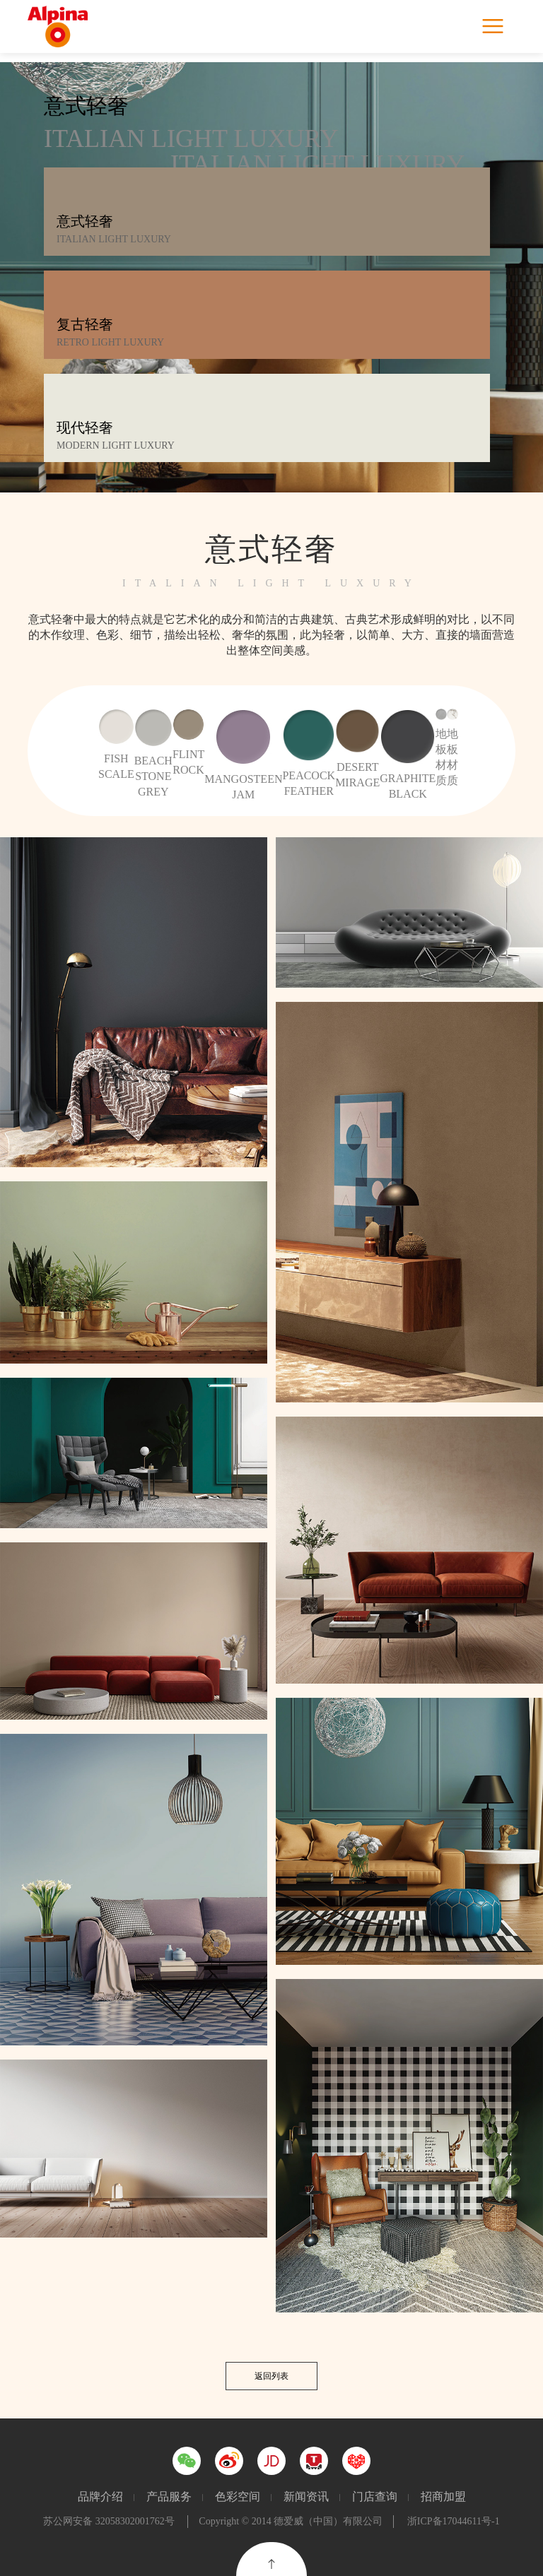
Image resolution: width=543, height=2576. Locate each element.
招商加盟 (443, 2497)
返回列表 (271, 2376)
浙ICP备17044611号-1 (453, 2521)
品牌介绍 (100, 2497)
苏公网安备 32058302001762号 (109, 2521)
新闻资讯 (306, 2497)
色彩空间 (237, 2497)
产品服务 (169, 2497)
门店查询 (374, 2497)
